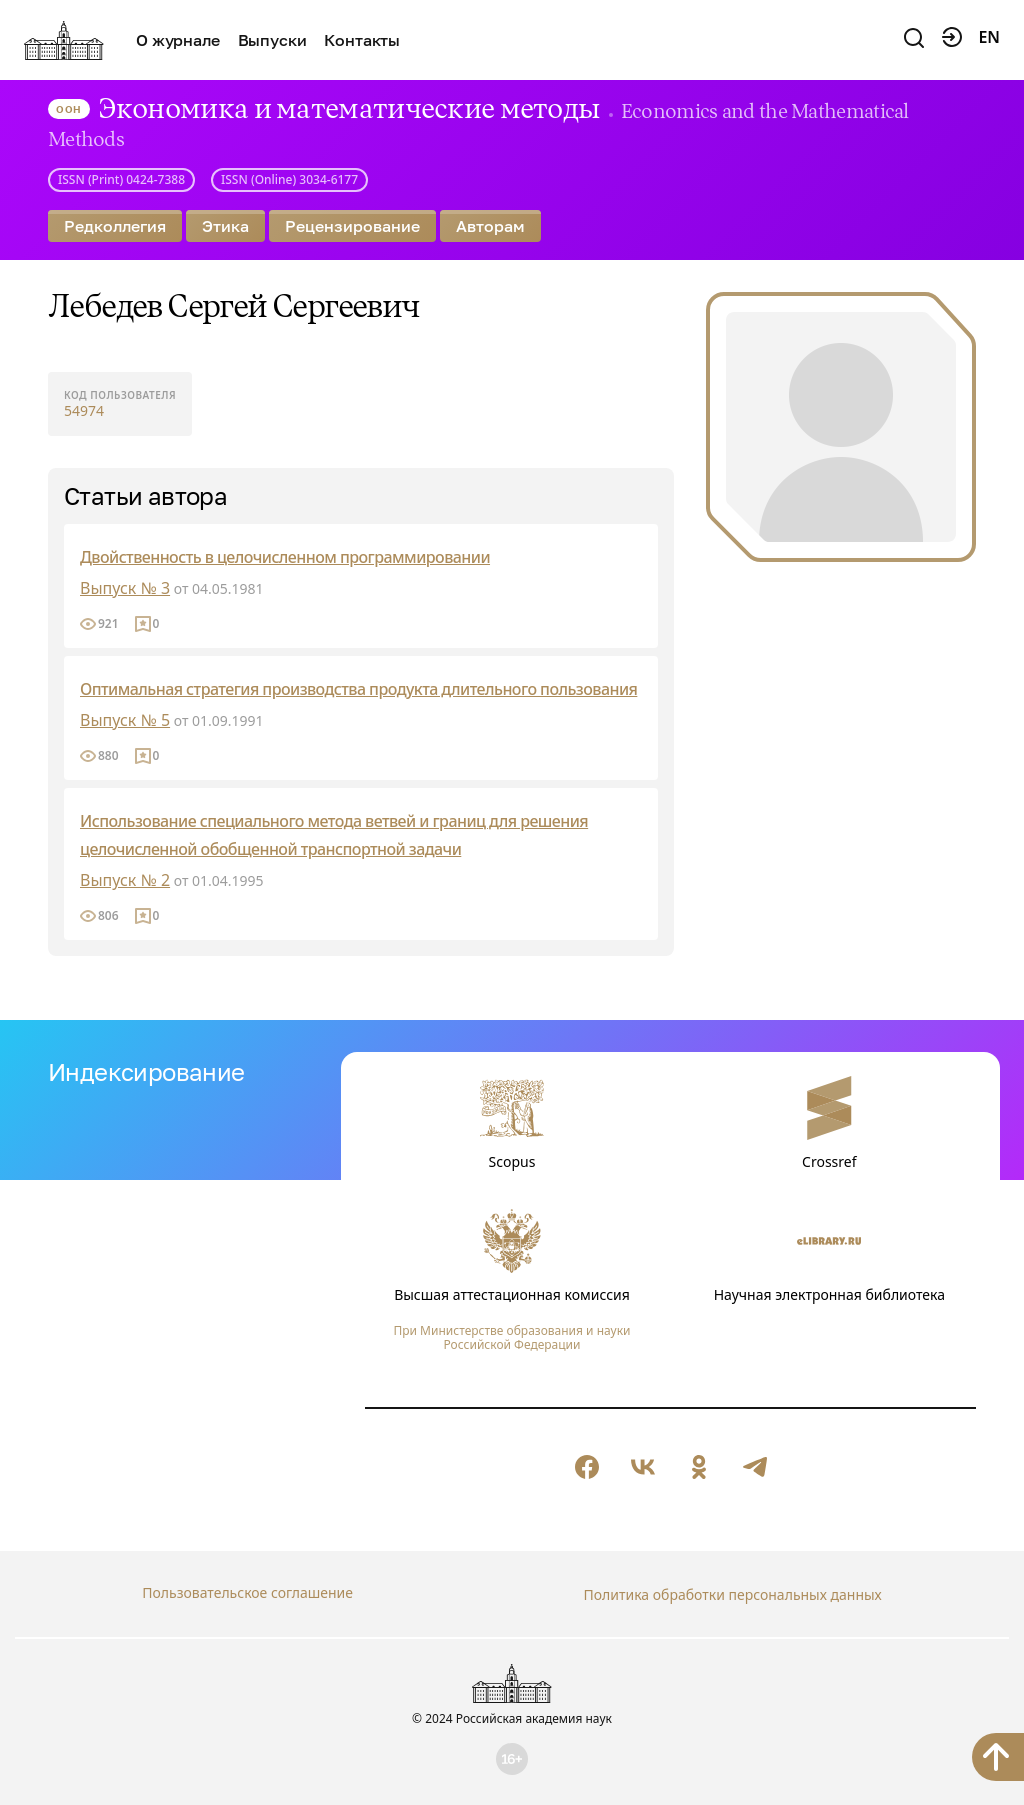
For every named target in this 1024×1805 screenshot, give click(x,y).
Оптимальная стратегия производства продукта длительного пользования (358, 689)
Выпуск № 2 (125, 880)
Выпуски (272, 40)
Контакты (362, 40)
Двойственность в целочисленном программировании (284, 557)
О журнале (178, 40)
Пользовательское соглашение (247, 1592)
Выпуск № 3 (125, 588)
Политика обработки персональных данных (732, 1592)
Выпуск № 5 (125, 720)
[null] (587, 1467)
